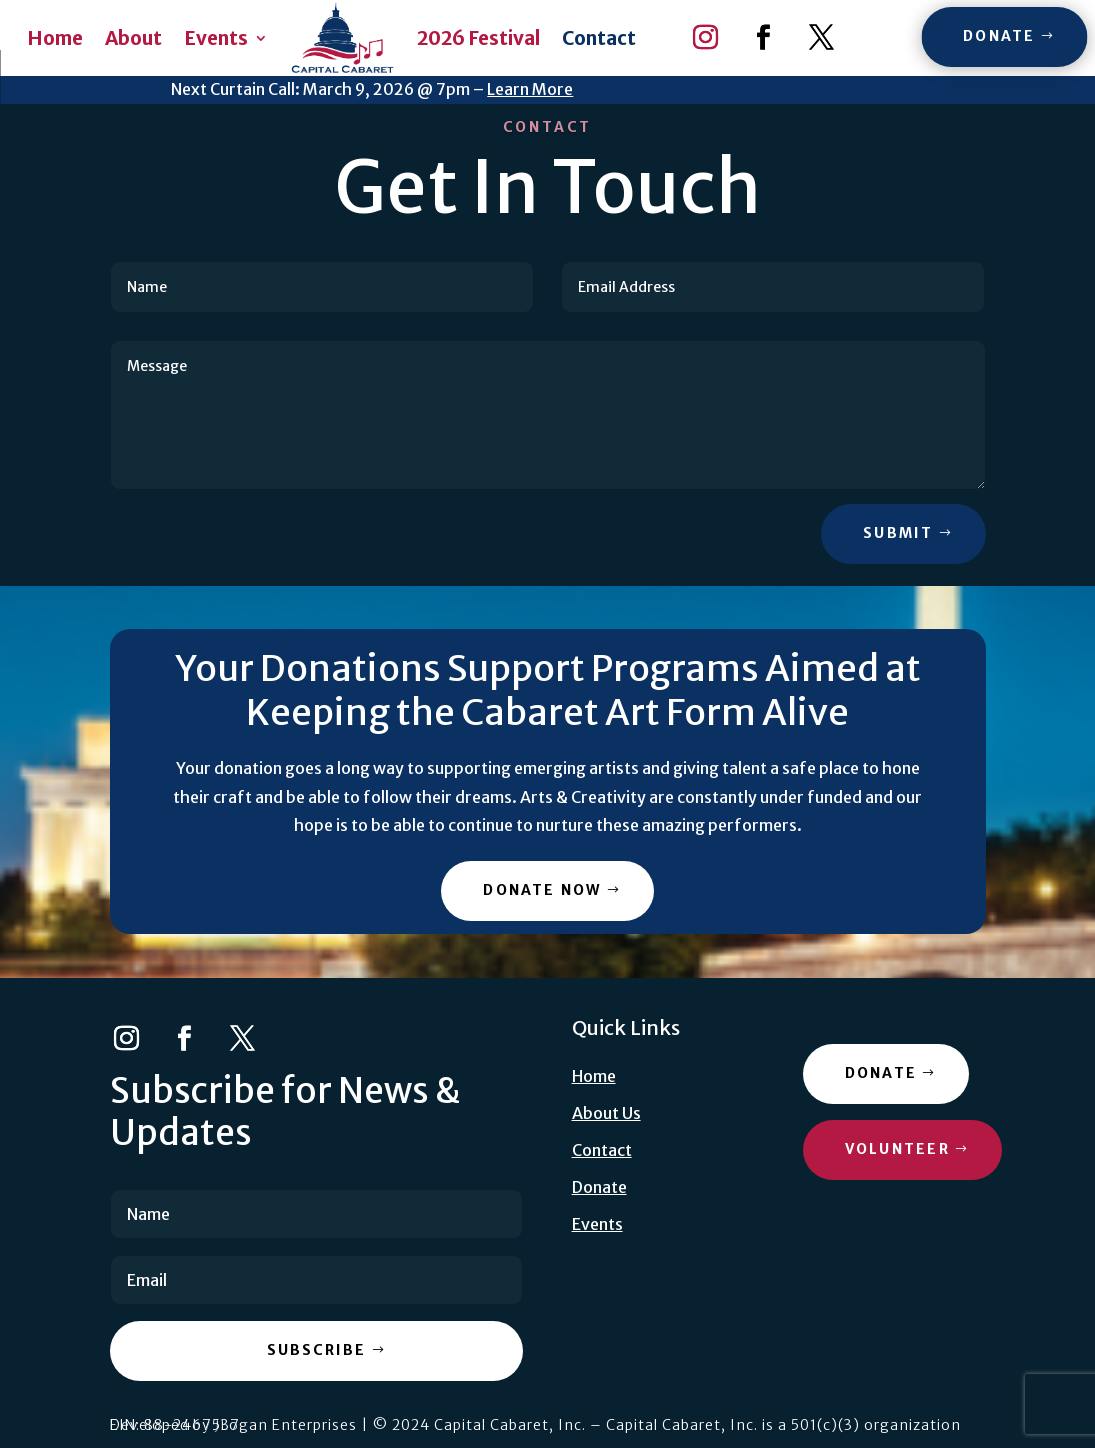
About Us (606, 1113)
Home (55, 38)
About (133, 38)
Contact (599, 38)
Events (216, 38)
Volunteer (897, 1149)
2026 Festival (478, 38)
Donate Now (542, 890)
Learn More (530, 89)
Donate (999, 36)
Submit (898, 533)
